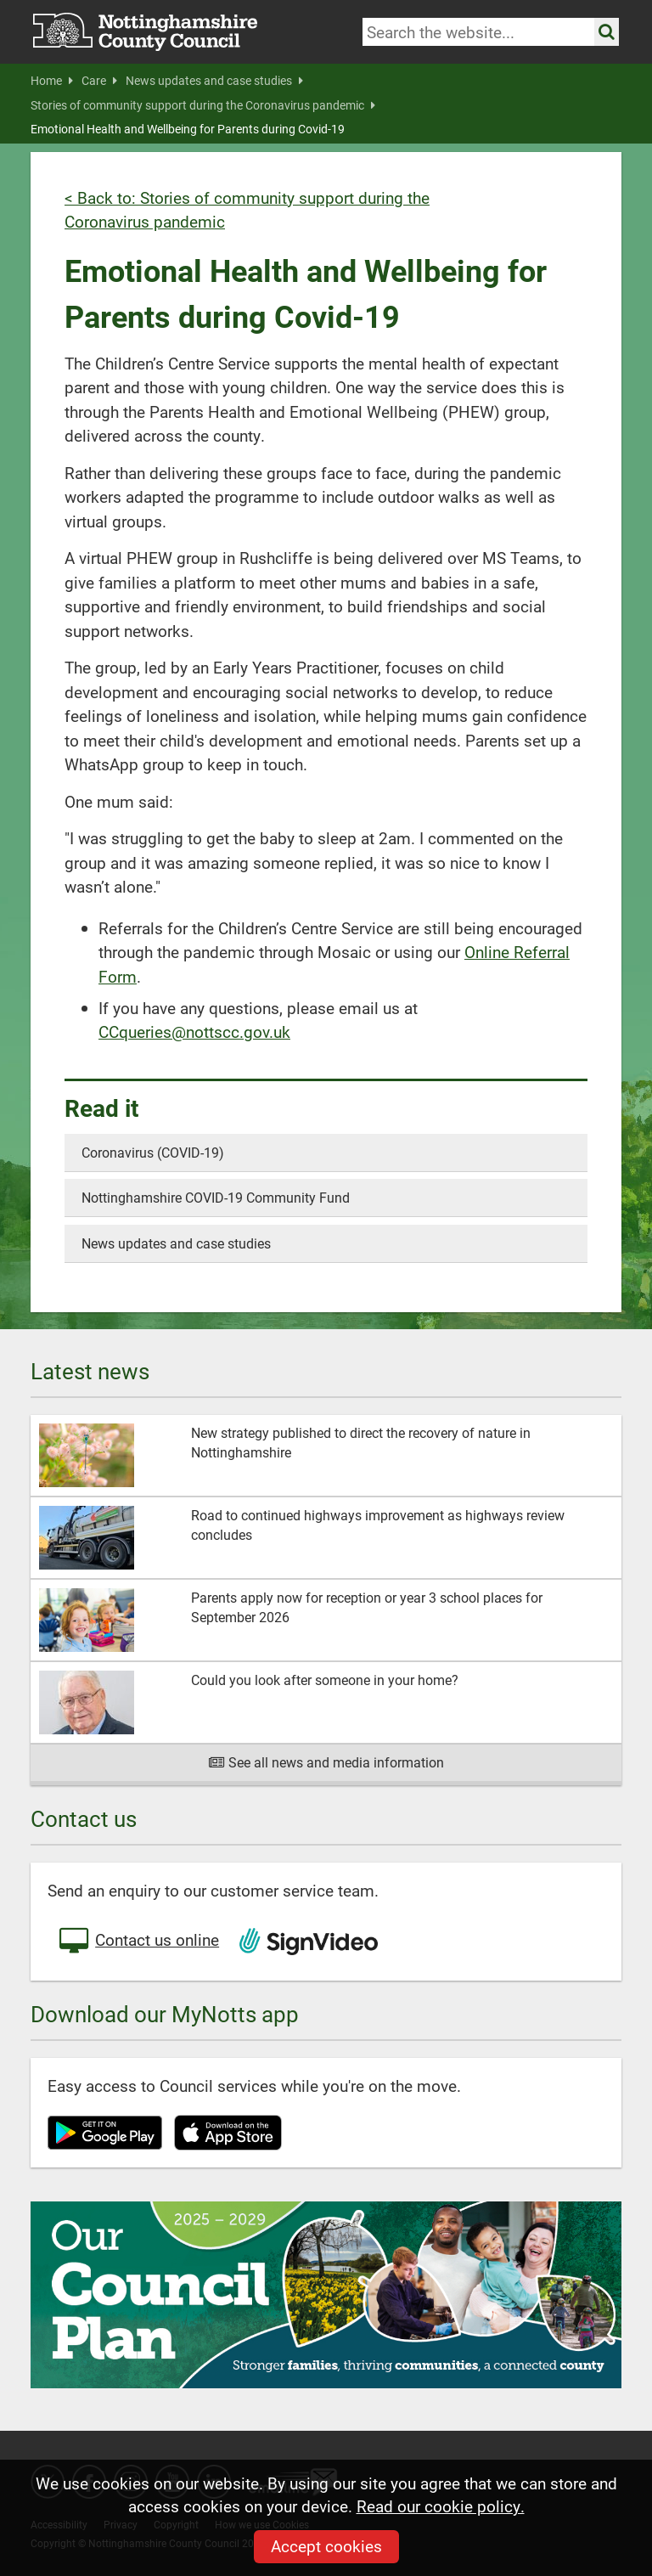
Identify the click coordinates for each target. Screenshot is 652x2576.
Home (52, 80)
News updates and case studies (214, 80)
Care (99, 80)
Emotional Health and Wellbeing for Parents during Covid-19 (188, 129)
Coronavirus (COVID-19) (153, 1152)
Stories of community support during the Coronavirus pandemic (203, 105)
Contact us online (137, 1941)
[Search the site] (606, 32)
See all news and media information (326, 1762)
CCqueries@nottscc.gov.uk (194, 1031)
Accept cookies (326, 2545)
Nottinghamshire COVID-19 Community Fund (216, 1197)
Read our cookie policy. (441, 2506)
